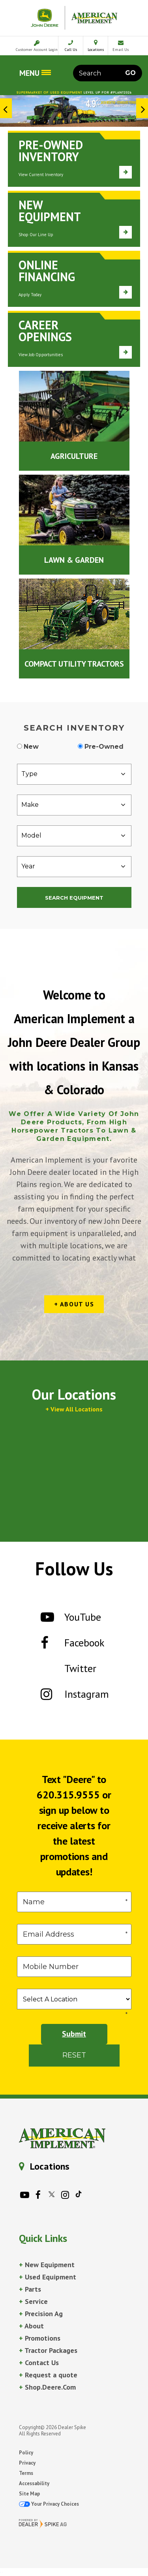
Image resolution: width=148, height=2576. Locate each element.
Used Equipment (47, 2276)
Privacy (27, 2463)
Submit (74, 2034)
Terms (26, 2473)
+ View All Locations (74, 1409)
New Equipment (47, 2264)
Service (33, 2301)
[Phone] (74, 1966)
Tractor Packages (48, 2350)
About (31, 2325)
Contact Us (39, 2362)
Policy (26, 2452)
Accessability (34, 2483)
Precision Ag (41, 2313)
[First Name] (74, 1902)
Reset (74, 2055)
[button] (6, 108)
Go (130, 73)
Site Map (29, 2493)
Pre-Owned (104, 746)
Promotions (39, 2338)
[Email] (74, 1934)
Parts (30, 2289)
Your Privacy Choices (49, 2504)
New (31, 746)
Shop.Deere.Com (47, 2387)
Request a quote (48, 2374)
